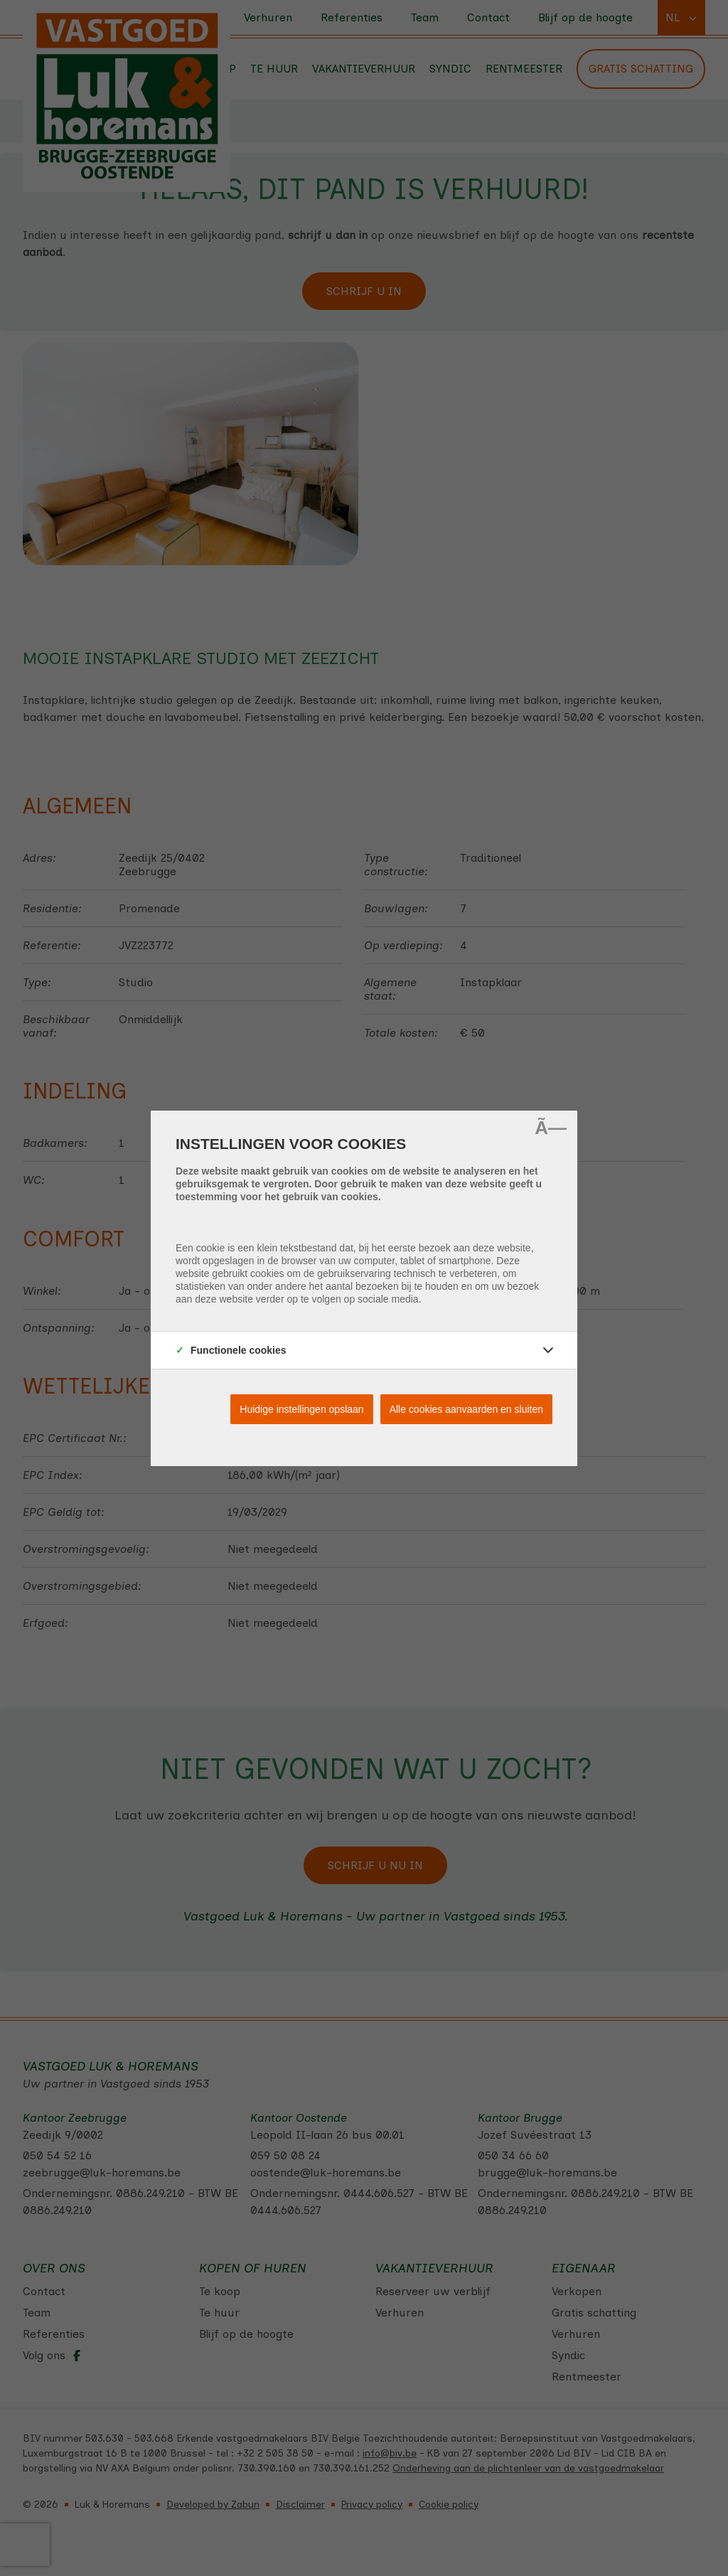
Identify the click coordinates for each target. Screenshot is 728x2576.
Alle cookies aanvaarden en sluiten (466, 1409)
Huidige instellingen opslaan (301, 1409)
